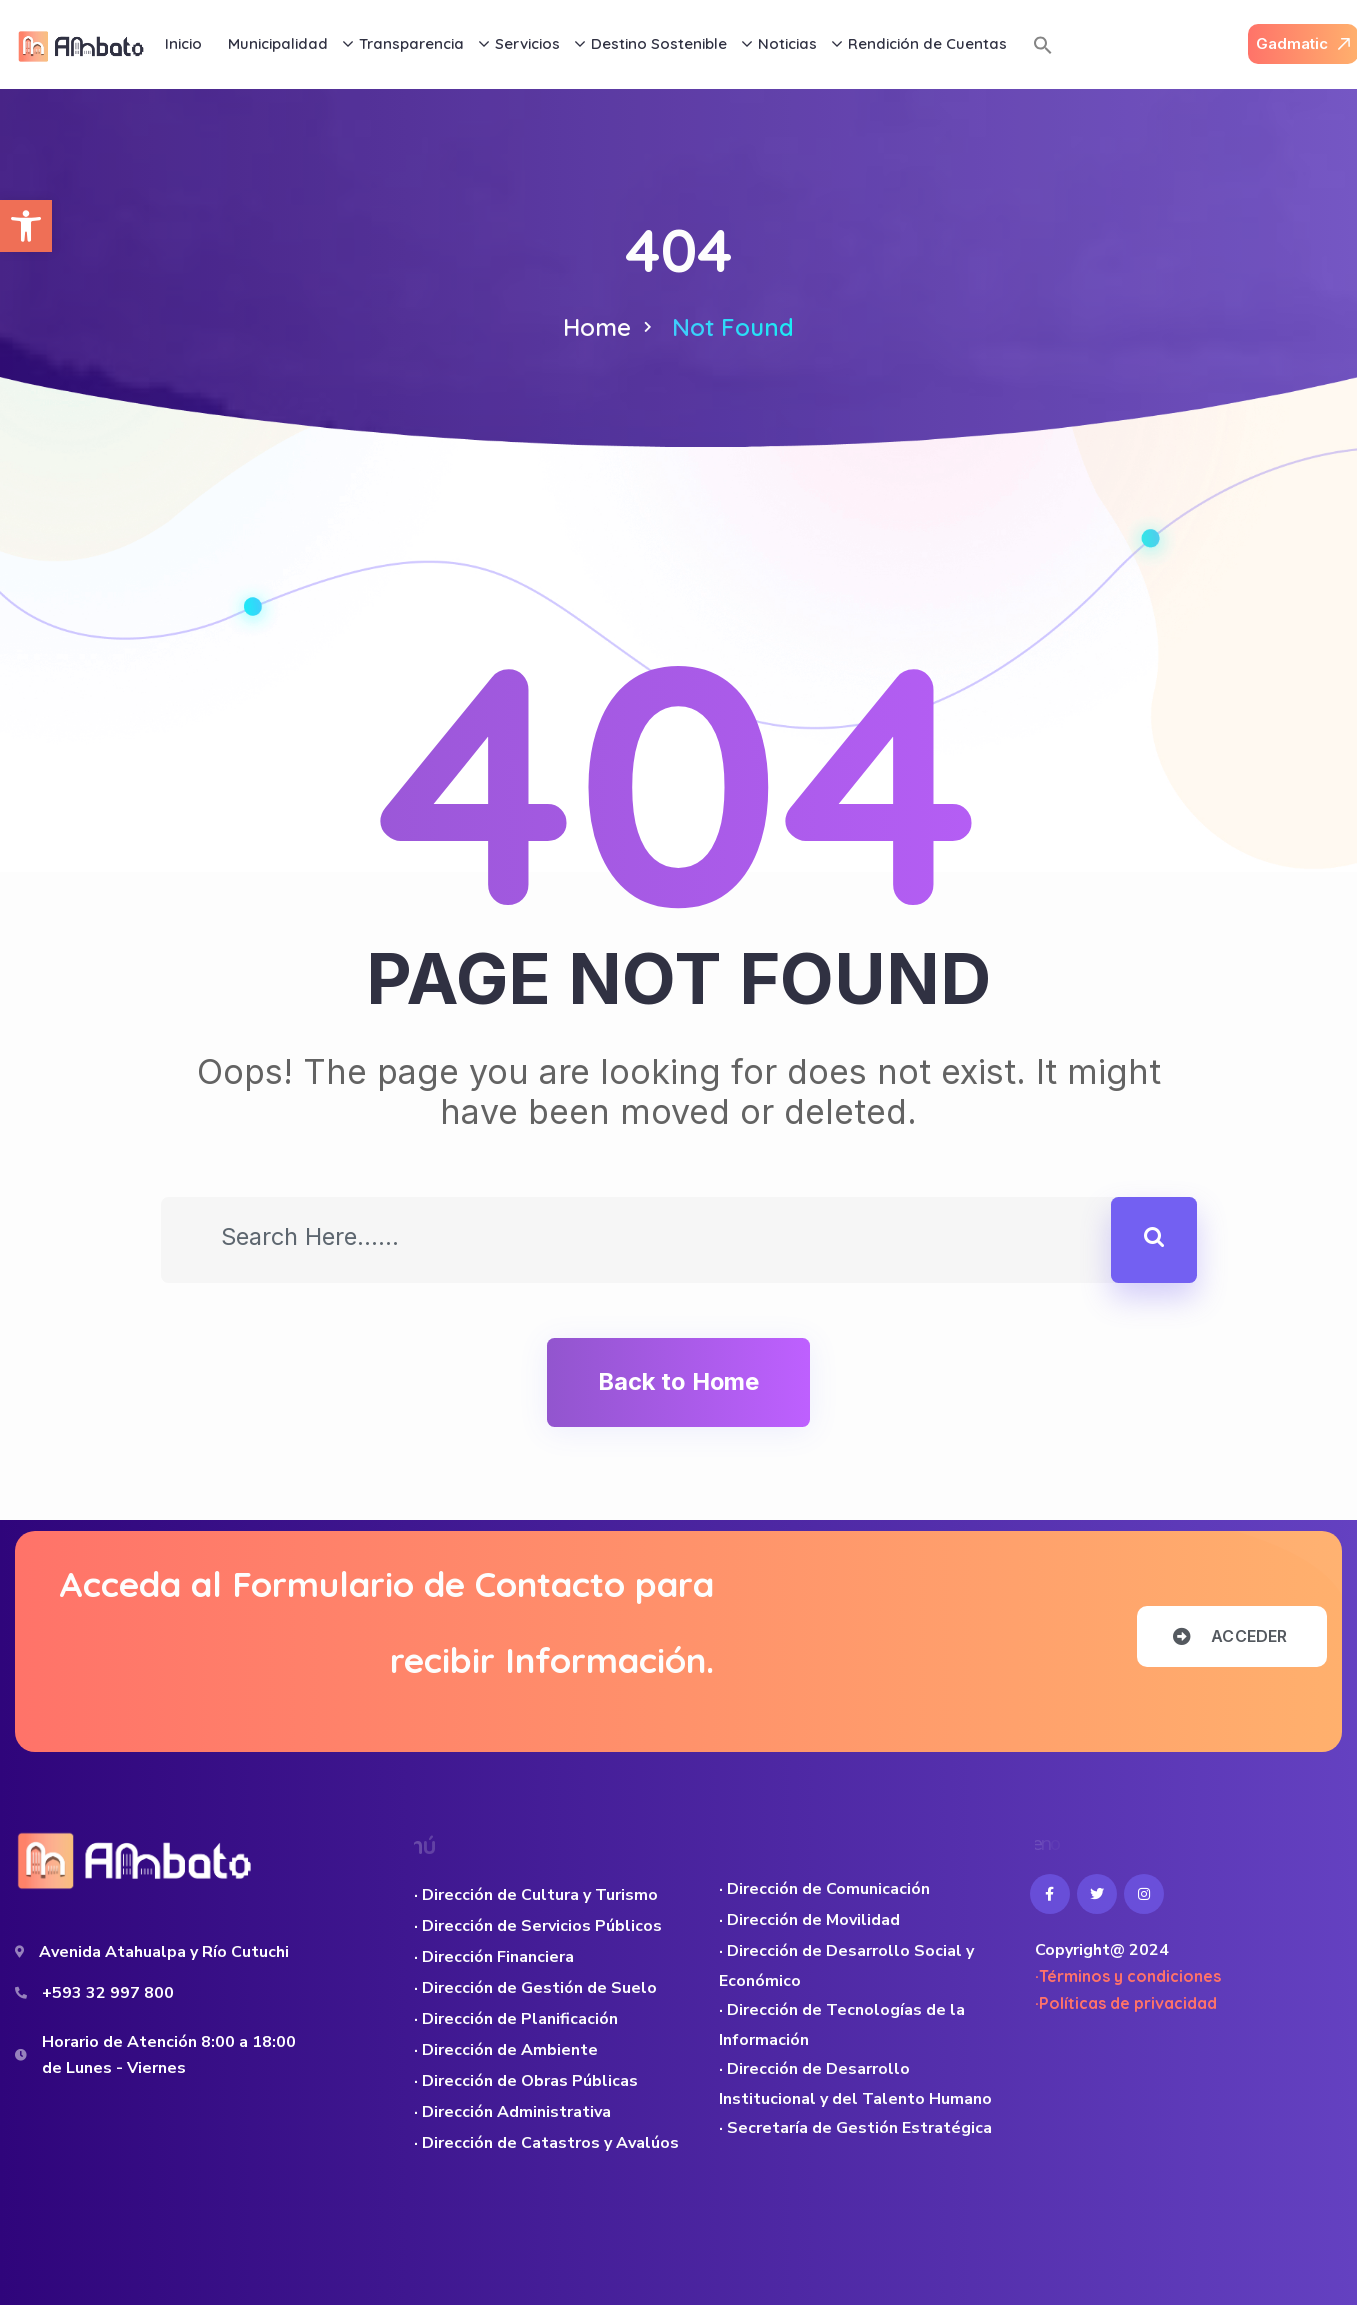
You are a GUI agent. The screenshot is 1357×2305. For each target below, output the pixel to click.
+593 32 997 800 (108, 1993)
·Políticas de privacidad (1126, 2003)
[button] (26, 226)
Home (597, 327)
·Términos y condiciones (1128, 1976)
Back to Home (678, 1381)
